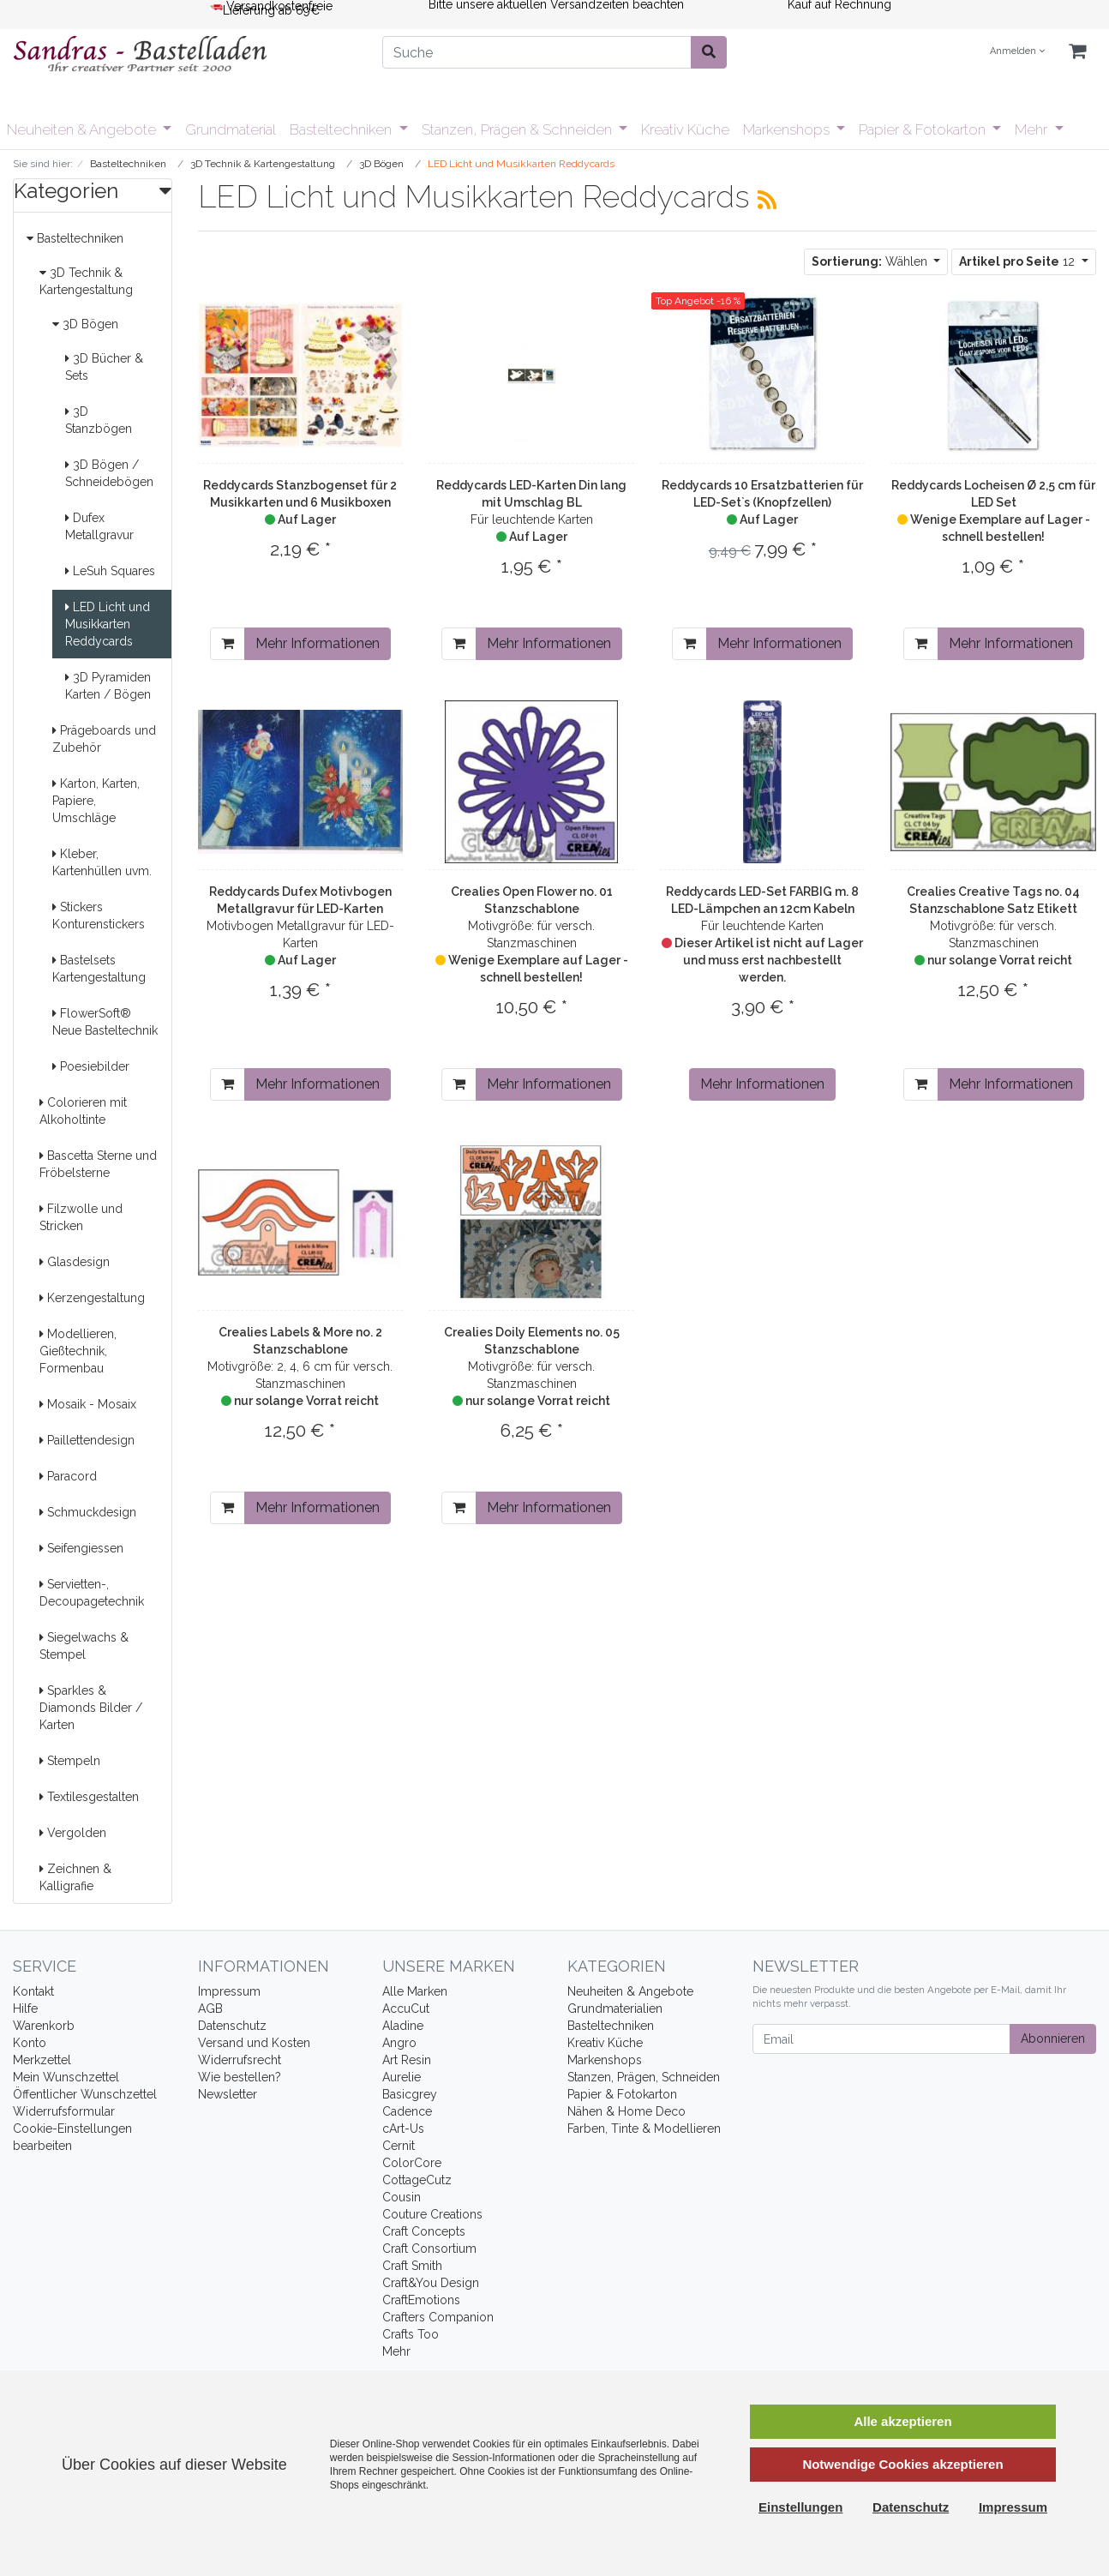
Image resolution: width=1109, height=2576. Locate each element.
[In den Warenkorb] (227, 643)
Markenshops (788, 129)
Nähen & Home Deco (626, 2111)
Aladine (402, 2026)
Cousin (401, 2197)
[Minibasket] (1077, 52)
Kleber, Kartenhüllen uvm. (102, 862)
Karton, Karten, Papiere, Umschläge (96, 801)
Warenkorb (44, 2026)
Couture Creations (432, 2214)
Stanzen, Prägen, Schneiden (643, 2077)
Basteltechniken (342, 129)
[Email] (881, 2039)
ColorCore (411, 2163)
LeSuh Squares (110, 571)
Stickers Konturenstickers (98, 915)
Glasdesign (74, 1262)
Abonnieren (1053, 2038)
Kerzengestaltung (92, 1298)
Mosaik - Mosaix (87, 1404)
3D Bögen (85, 324)
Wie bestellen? (239, 2077)
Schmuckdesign (87, 1512)
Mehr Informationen (317, 643)
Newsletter (227, 2094)
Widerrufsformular (64, 2111)
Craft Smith (412, 2266)
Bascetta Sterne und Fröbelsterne (98, 1164)
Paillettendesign (87, 1440)
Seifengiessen (81, 1548)
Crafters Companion (438, 2317)
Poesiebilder (90, 1066)
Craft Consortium (429, 2248)
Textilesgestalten (89, 1797)
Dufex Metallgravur (99, 526)
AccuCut (405, 2008)
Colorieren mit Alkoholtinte (83, 1111)
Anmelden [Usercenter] (1017, 51)
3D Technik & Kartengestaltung (86, 281)
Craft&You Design (430, 2283)
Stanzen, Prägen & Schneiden (518, 129)
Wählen (871, 261)
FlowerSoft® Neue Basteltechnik (105, 1021)
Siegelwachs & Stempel (84, 1645)
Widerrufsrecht (239, 2060)
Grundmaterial (230, 129)
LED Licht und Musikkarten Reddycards (107, 624)
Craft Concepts (423, 2231)
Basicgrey (409, 2094)
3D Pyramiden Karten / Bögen (108, 685)
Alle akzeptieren (902, 2421)
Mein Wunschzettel (66, 2077)
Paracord (68, 1476)
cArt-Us (403, 2128)
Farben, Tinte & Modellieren (644, 2128)
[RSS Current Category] (767, 200)
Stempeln (69, 1761)
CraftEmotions (421, 2300)
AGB (210, 2008)
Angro (399, 2043)
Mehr (1033, 129)
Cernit (398, 2146)
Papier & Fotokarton (924, 129)
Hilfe (25, 2008)
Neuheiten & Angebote (83, 129)
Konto (29, 2043)
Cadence (407, 2111)
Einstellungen (800, 2507)
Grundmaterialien (614, 2008)
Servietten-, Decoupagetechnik (91, 1592)
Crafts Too (410, 2334)
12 (1018, 261)
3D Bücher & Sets (104, 366)
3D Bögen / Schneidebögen (109, 473)
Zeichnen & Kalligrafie (75, 1877)
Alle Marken (414, 1991)
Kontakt (33, 1991)
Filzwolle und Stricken (81, 1217)
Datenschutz (232, 2026)
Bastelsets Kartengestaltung (99, 968)
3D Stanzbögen (98, 420)
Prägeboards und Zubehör (104, 739)
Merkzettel (42, 2060)
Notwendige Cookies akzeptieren (902, 2464)
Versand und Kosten (254, 2043)
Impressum (229, 1991)
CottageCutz (417, 2180)
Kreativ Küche (685, 129)
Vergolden (72, 1833)
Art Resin (406, 2060)
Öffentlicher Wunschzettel (85, 2094)
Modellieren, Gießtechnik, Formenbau (78, 1351)
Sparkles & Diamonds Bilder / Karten (90, 1708)
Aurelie (401, 2077)
